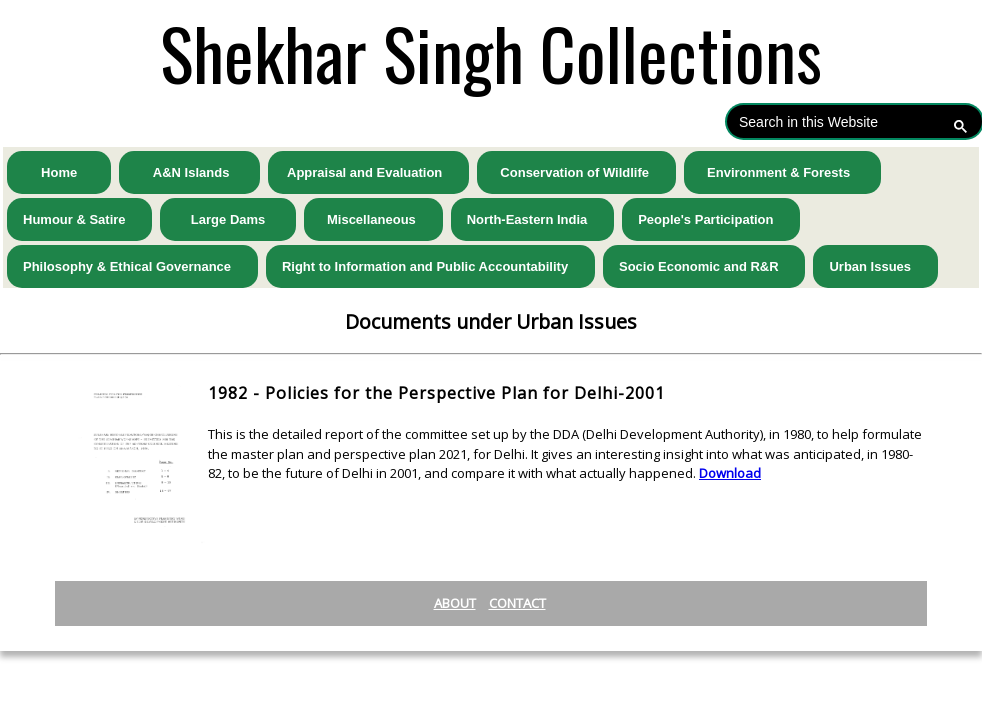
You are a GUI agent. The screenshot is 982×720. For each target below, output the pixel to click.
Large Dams (227, 219)
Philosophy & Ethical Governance (132, 266)
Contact (517, 603)
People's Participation (711, 219)
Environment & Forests (782, 172)
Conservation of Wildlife (576, 172)
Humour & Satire (79, 219)
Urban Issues (875, 266)
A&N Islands (189, 172)
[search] (835, 121)
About (455, 603)
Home (59, 172)
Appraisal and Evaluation (368, 172)
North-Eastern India (532, 219)
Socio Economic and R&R (704, 266)
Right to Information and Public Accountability (430, 266)
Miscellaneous (373, 219)
